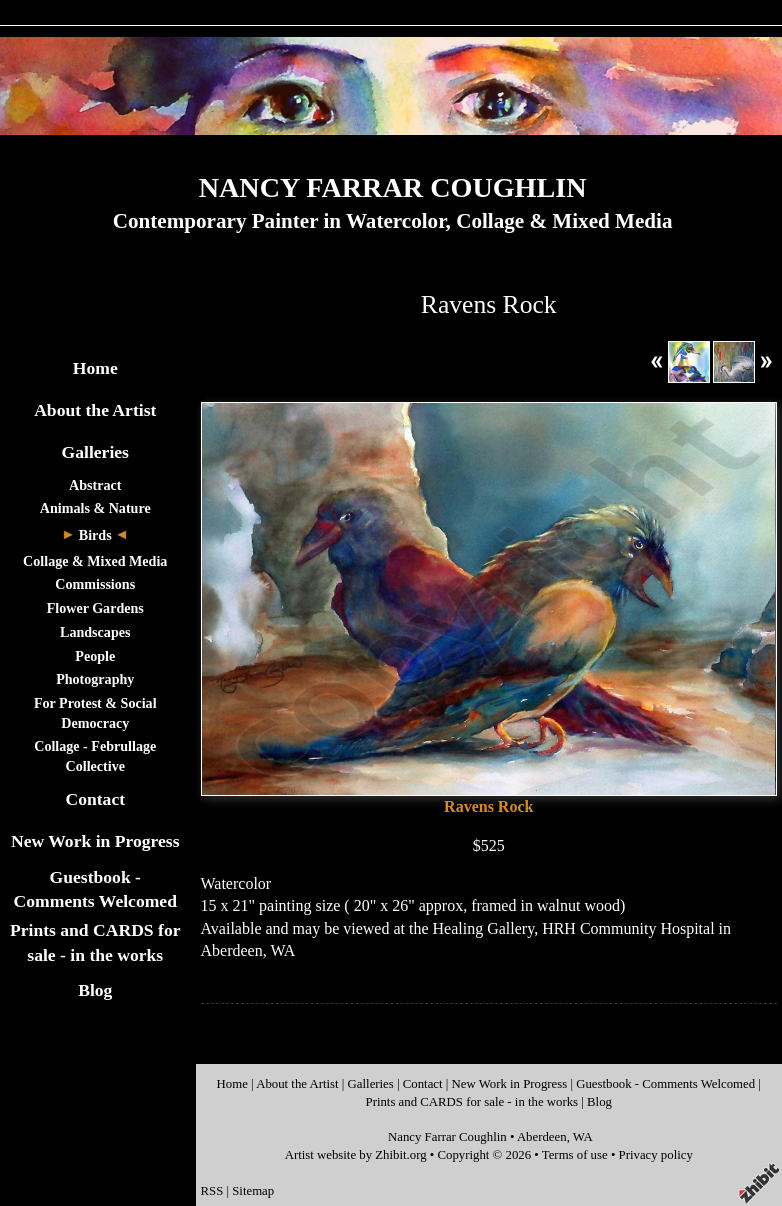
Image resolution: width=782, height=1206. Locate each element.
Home (95, 368)
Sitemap (253, 1191)
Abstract (95, 485)
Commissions (95, 584)
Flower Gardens (95, 608)
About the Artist (95, 410)
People (95, 656)
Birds (95, 535)
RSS (212, 1191)
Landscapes (95, 632)
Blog (95, 990)
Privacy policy (656, 1155)
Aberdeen (542, 1137)
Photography (95, 679)
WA (583, 1137)
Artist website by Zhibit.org (356, 1155)
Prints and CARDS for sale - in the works (472, 1102)
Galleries (95, 452)
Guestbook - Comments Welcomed (665, 1084)
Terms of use (575, 1155)
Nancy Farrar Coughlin (447, 1137)
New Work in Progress (95, 841)
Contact (95, 799)
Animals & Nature (95, 508)
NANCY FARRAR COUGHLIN (393, 187)
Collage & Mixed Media (95, 561)
